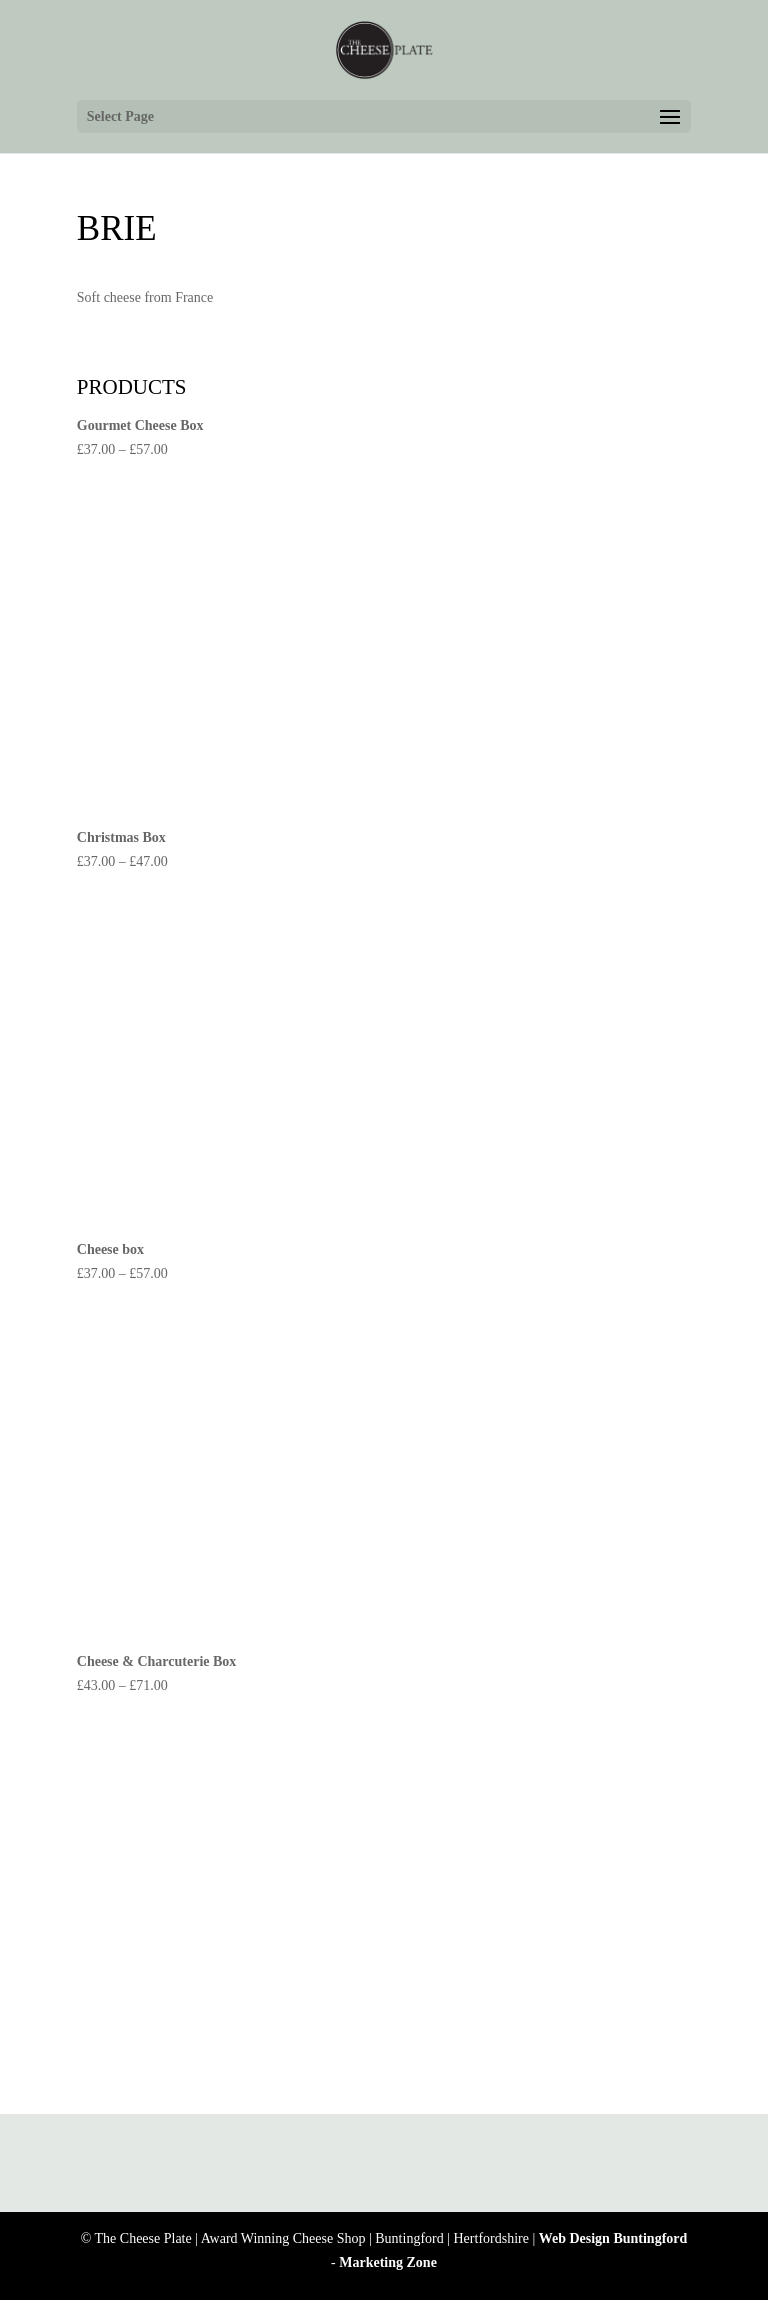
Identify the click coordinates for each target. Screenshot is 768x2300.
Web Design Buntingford (613, 2238)
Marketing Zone (388, 2262)
